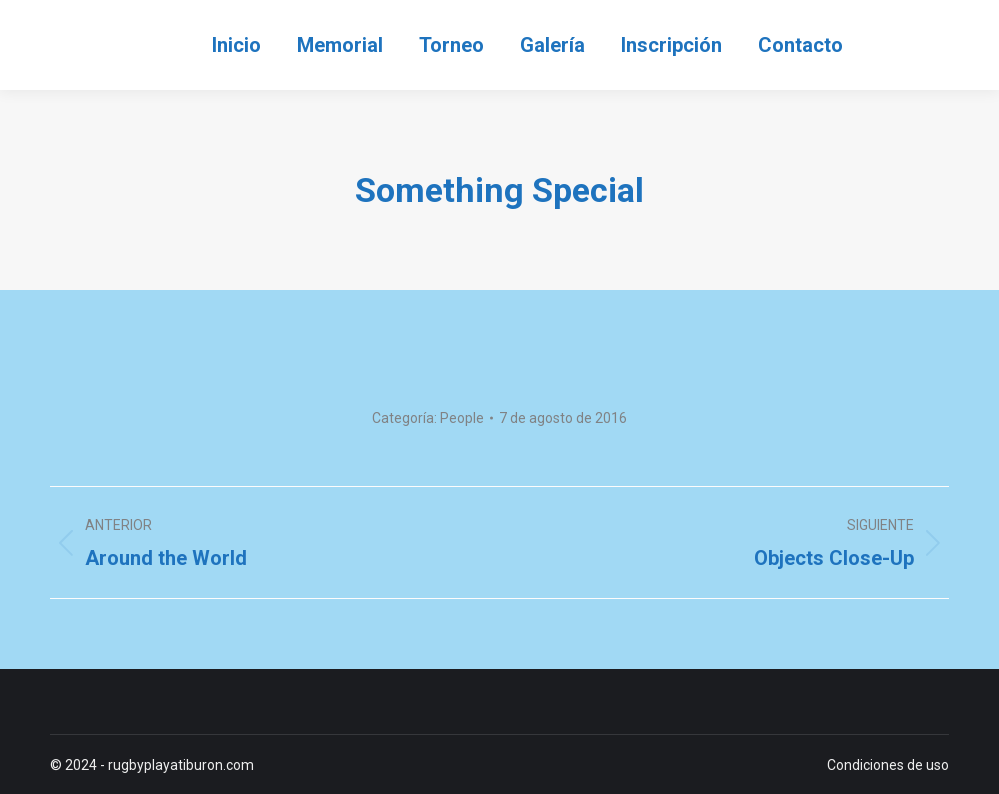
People (462, 418)
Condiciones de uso (888, 765)
